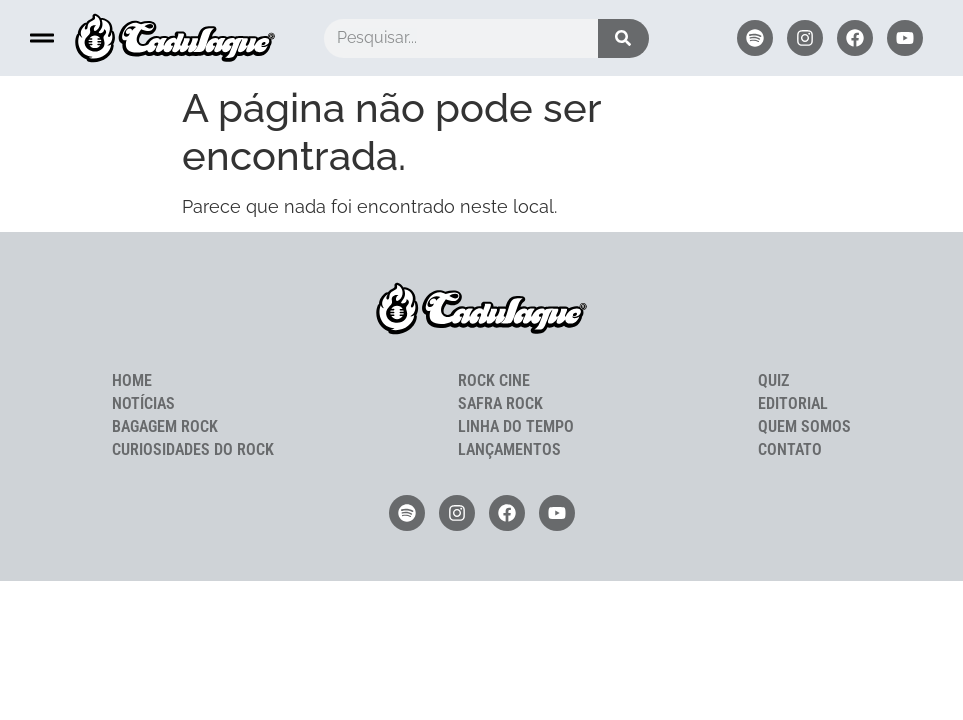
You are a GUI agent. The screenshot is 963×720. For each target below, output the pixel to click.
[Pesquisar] (623, 38)
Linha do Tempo (516, 426)
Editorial (793, 403)
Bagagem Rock (165, 426)
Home (132, 380)
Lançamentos (509, 449)
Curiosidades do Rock (193, 449)
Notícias (143, 403)
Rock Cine (494, 380)
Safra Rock (500, 403)
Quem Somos (804, 426)
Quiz (773, 380)
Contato (790, 449)
